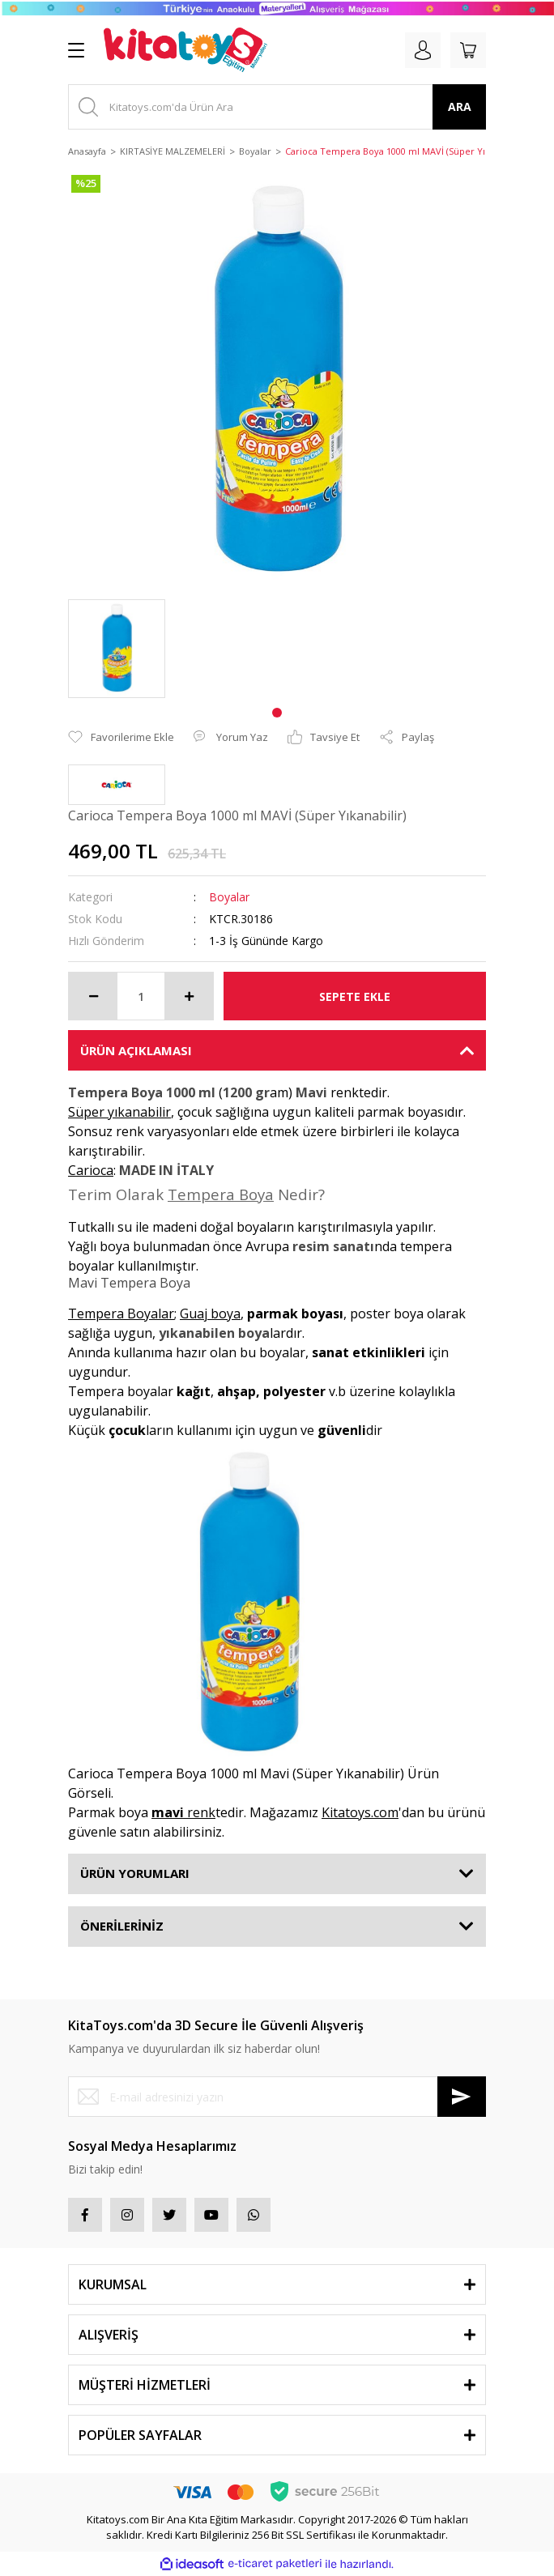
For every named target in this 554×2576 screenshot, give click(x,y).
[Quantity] (140, 996)
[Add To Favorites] (121, 738)
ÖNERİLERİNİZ (122, 1926)
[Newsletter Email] (277, 2096)
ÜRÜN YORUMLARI (135, 1873)
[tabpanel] (116, 648)
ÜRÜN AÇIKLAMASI (136, 1050)
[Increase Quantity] (188, 996)
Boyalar (229, 897)
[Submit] (461, 2096)
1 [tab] (277, 712)
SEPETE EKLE (354, 996)
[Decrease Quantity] (93, 996)
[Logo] (185, 50)
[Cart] (468, 50)
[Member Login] (423, 50)
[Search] (277, 107)
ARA (459, 106)
